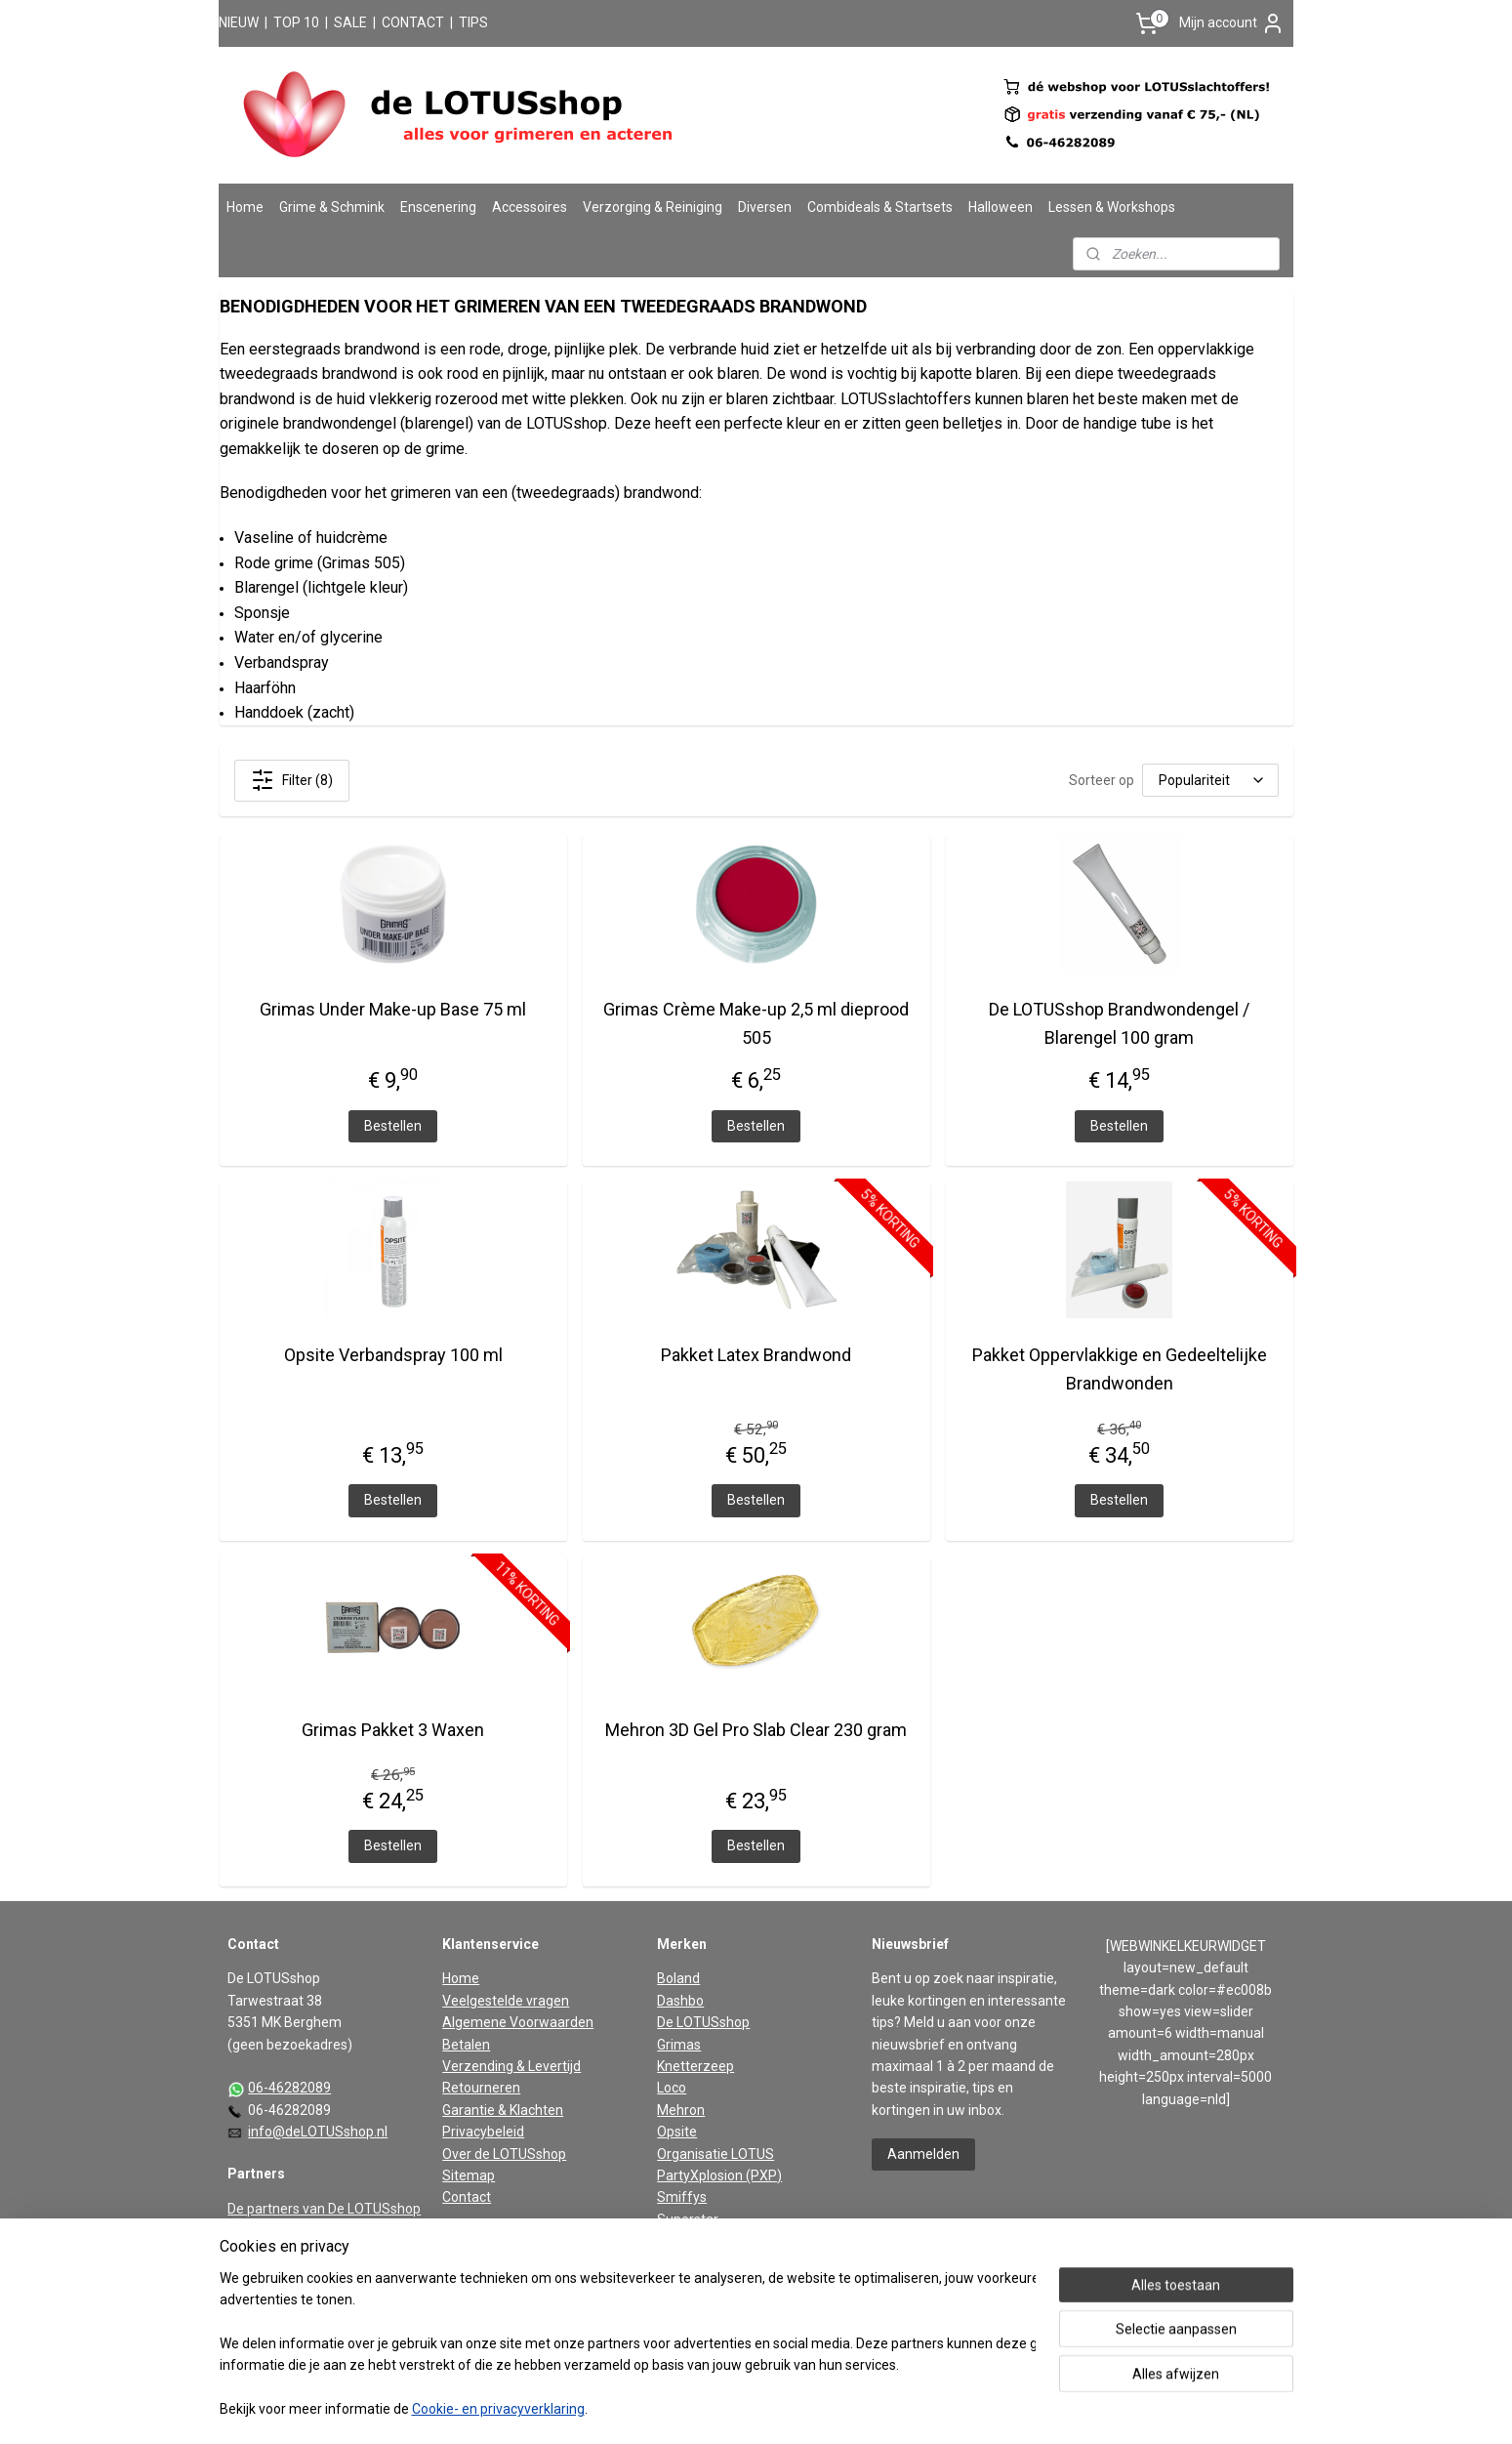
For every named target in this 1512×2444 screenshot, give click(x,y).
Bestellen (393, 1125)
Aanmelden (923, 2154)
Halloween (1000, 207)
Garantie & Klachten (502, 2110)
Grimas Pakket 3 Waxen (393, 1729)
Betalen (466, 2044)
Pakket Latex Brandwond (756, 1355)
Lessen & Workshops (1111, 207)
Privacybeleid (483, 2131)
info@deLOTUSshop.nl (318, 2131)
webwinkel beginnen (799, 2408)
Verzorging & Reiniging (652, 207)
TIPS (473, 22)
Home (245, 207)
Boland (678, 1978)
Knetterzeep (695, 2066)
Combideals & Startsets (880, 207)
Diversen (765, 207)
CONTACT (413, 22)
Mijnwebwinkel (963, 2408)
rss (728, 2408)
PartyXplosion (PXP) (719, 2175)
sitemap (691, 2408)
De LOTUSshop (703, 2022)
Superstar (687, 2219)
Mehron (681, 2110)
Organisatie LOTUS (715, 2154)
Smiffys (682, 2197)
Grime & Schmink (332, 207)
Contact (466, 2197)
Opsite (677, 2131)
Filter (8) (291, 780)
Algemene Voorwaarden (517, 2022)
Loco (671, 2087)
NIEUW (239, 22)
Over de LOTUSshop (504, 2154)
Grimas (679, 2044)
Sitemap (468, 2175)
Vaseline (683, 2241)
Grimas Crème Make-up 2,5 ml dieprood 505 (756, 1023)
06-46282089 (289, 2087)
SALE (350, 22)
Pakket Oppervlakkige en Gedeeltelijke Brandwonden (1119, 1369)
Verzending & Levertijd (511, 2066)
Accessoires (529, 207)
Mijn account (1232, 23)
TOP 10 (296, 22)
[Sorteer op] (1210, 780)
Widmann (686, 2263)
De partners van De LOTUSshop (324, 2208)
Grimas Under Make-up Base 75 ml (393, 1009)
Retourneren (481, 2087)
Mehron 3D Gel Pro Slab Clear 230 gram (756, 1729)
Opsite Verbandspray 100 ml (392, 1355)
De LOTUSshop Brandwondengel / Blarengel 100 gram (1119, 1023)
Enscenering (438, 207)
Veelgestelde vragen (505, 2001)
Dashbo (680, 2001)
